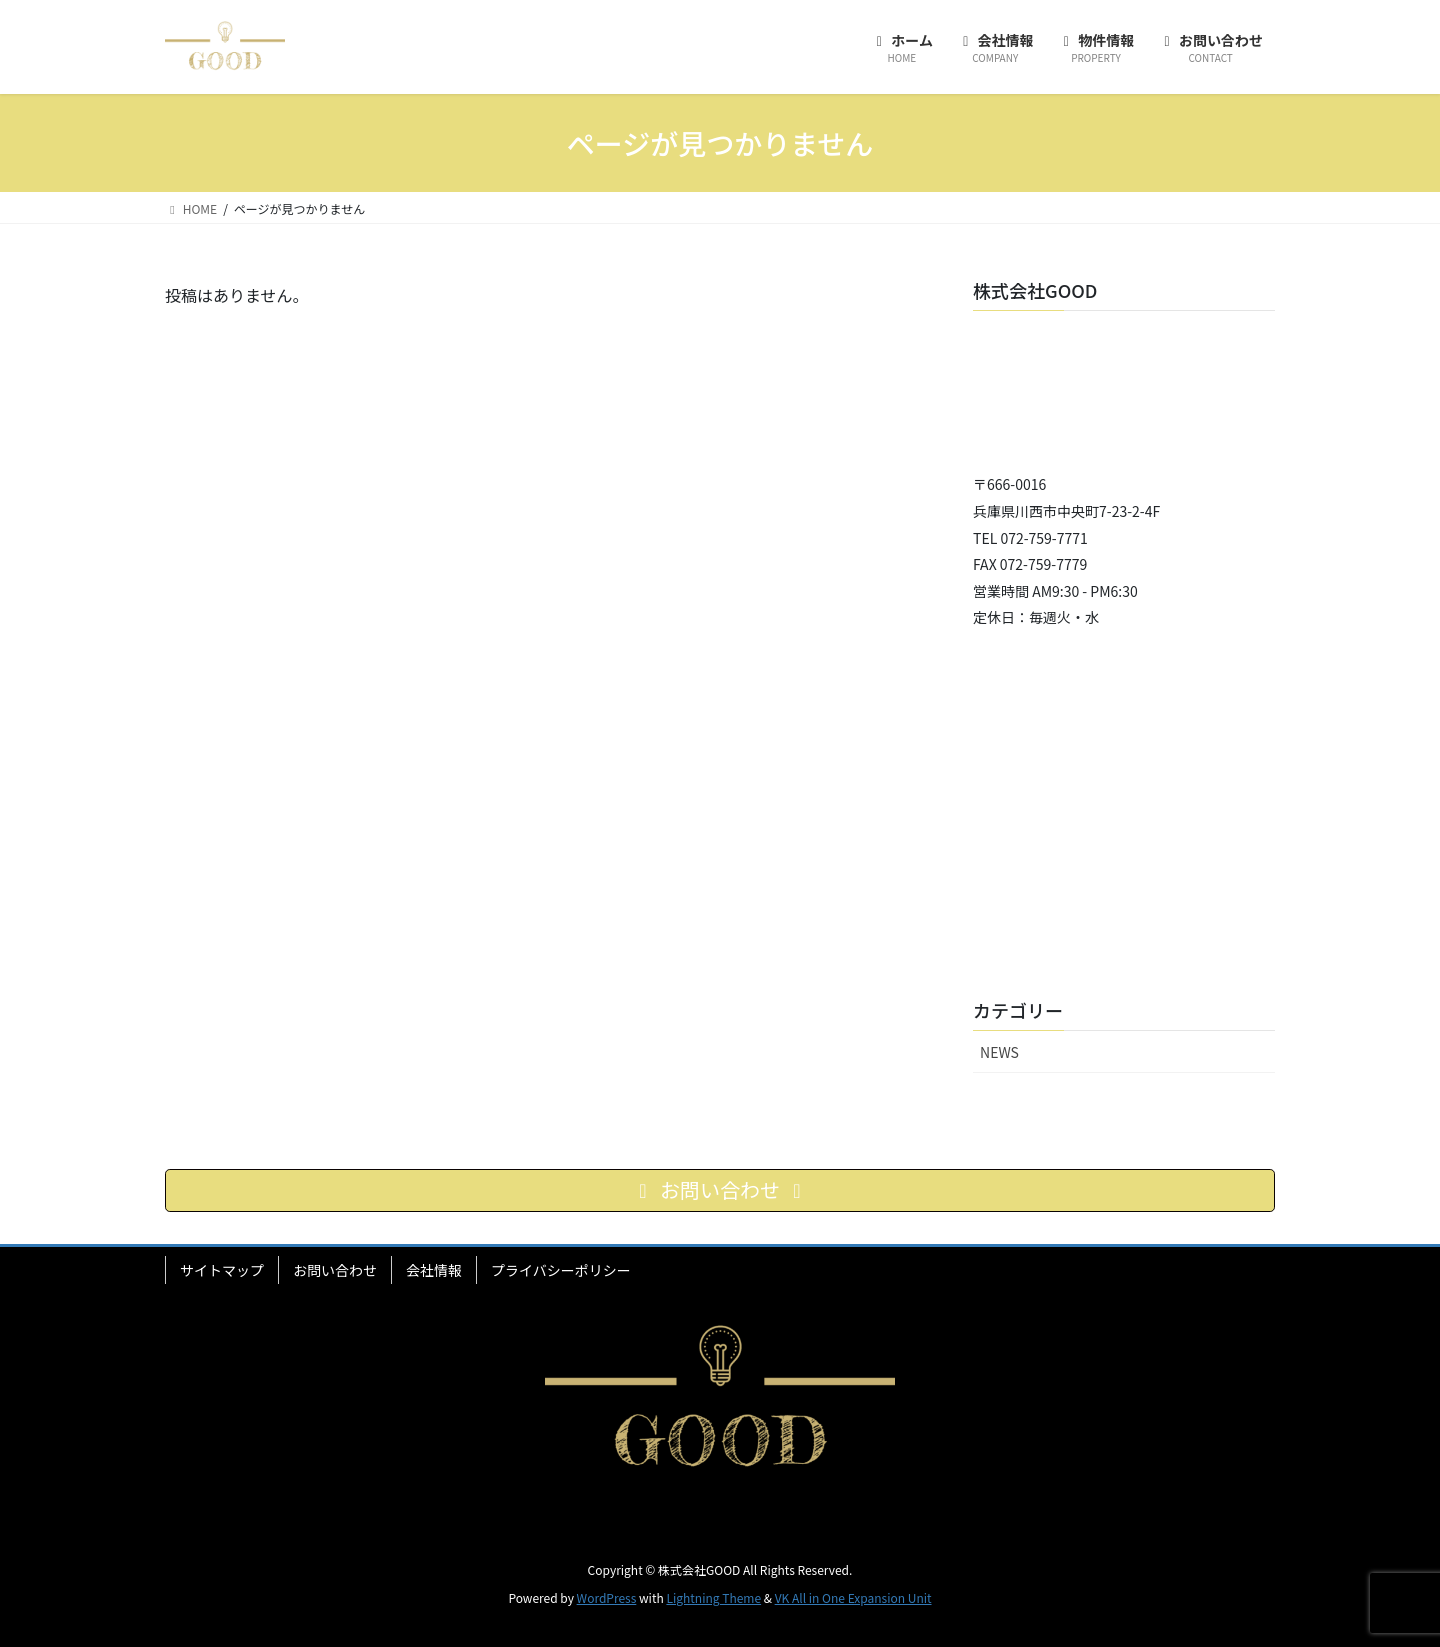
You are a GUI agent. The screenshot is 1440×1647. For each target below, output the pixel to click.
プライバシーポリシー (561, 1270)
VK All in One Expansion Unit (853, 1597)
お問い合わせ (335, 1270)
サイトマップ (222, 1270)
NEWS (999, 1052)
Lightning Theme (713, 1597)
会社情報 (434, 1270)
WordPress (607, 1597)
